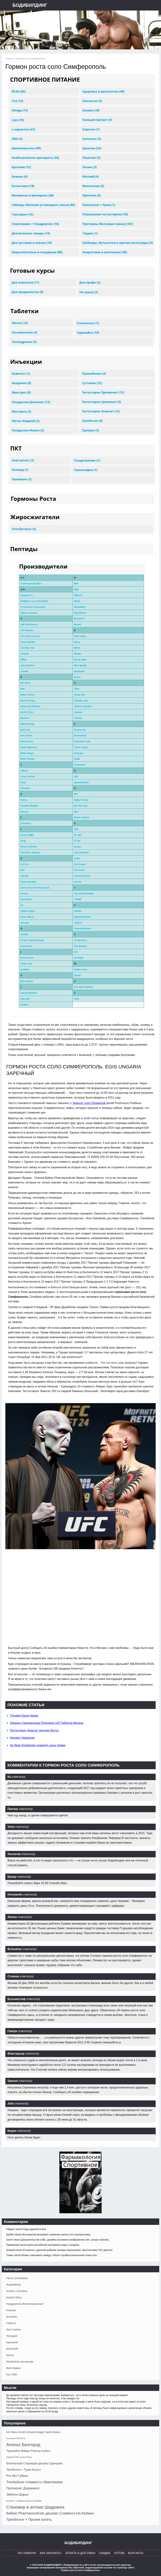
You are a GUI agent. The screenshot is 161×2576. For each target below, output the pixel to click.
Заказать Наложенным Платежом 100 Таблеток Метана (46, 1722)
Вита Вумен (13, 2367)
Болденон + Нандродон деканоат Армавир (24, 2501)
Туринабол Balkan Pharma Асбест (28, 2450)
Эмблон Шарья (17, 2494)
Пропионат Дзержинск (22, 2488)
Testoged (11, 2335)
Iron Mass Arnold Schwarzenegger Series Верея (33, 2432)
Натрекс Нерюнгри (22, 1737)
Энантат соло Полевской (88, 1103)
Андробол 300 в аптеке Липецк (19, 2457)
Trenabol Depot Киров (24, 1715)
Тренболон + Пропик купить (29, 2519)
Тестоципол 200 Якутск (15, 2438)
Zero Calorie (13, 2329)
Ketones (11, 2310)
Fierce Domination (17, 2278)
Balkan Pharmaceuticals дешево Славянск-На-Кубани (50, 2513)
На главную (27, 2553)
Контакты (135, 2553)
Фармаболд (13, 2284)
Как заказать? (51, 2553)
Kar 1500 (11, 2374)
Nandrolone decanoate (19, 2361)
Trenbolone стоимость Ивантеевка (34, 2482)
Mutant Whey (14, 2297)
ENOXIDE (12, 2348)
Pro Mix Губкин (17, 2476)
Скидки (104, 2553)
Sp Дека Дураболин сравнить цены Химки (37, 1745)
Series (10, 2355)
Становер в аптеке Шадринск (35, 2507)
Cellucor (11, 2323)
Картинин (12, 2342)
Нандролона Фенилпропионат (25, 2303)
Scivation (11, 2316)
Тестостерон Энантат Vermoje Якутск (34, 1730)
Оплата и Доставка (80, 2553)
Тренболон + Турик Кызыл (23, 2469)
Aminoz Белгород (23, 2444)
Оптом (119, 2553)
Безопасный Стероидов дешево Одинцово (34, 2463)
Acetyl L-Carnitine (16, 2290)
